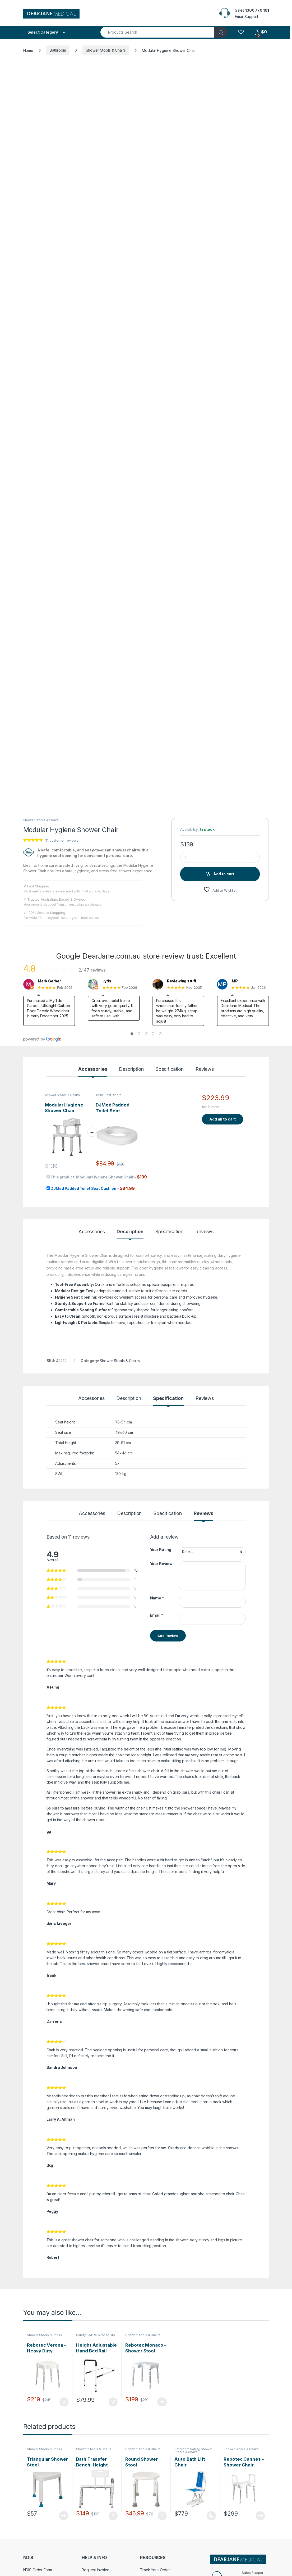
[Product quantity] (219, 857)
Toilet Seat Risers (108, 1095)
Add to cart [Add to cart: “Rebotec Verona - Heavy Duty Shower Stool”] (63, 2401)
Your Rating (160, 1549)
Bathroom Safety (186, 2449)
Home (28, 50)
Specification (170, 1069)
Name (157, 1598)
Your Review (161, 1563)
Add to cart (223, 874)
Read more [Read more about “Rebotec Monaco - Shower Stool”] (162, 2401)
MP (235, 981)
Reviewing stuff (181, 981)
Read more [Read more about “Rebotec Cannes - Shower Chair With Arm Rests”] (260, 2515)
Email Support (246, 16)
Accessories (92, 1069)
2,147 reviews (92, 970)
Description (131, 1069)
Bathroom (58, 50)
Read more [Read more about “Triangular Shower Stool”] (63, 2515)
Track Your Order (155, 2570)
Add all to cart (222, 1119)
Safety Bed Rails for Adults (95, 2335)
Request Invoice (95, 2570)
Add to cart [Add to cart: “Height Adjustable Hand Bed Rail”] (113, 2401)
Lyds (107, 981)
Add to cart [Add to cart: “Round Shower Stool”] (162, 2515)
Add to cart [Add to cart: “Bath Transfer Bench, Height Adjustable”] (113, 2515)
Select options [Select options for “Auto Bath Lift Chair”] (211, 2515)
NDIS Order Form (37, 2570)
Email (156, 1615)
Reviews (205, 1069)
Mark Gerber (49, 981)
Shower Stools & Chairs (106, 50)
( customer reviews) (61, 840)
